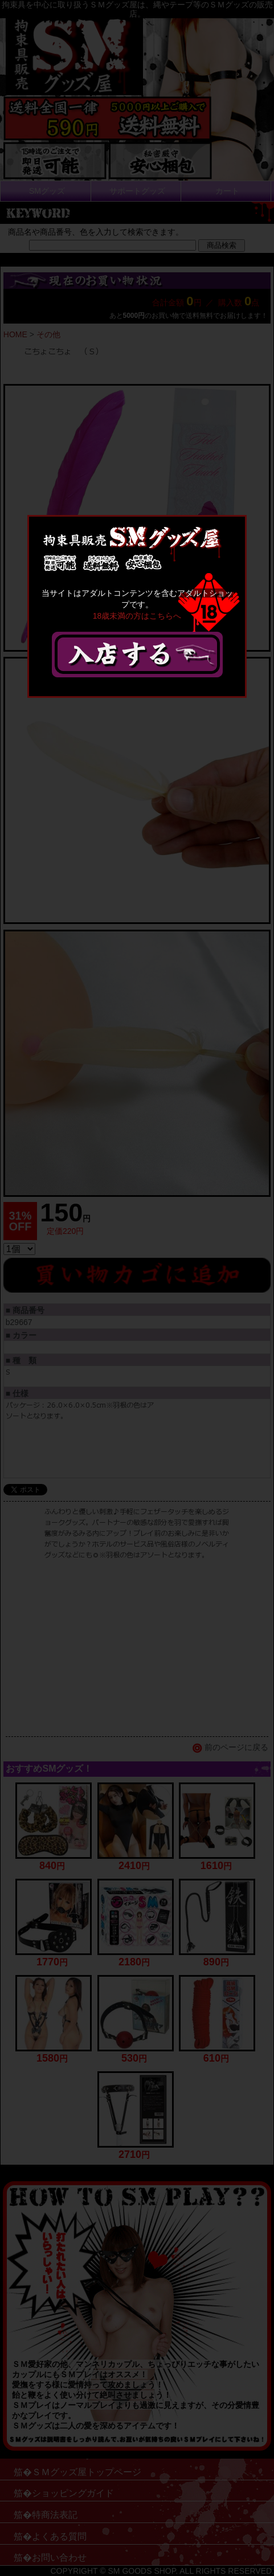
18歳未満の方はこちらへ (137, 615)
